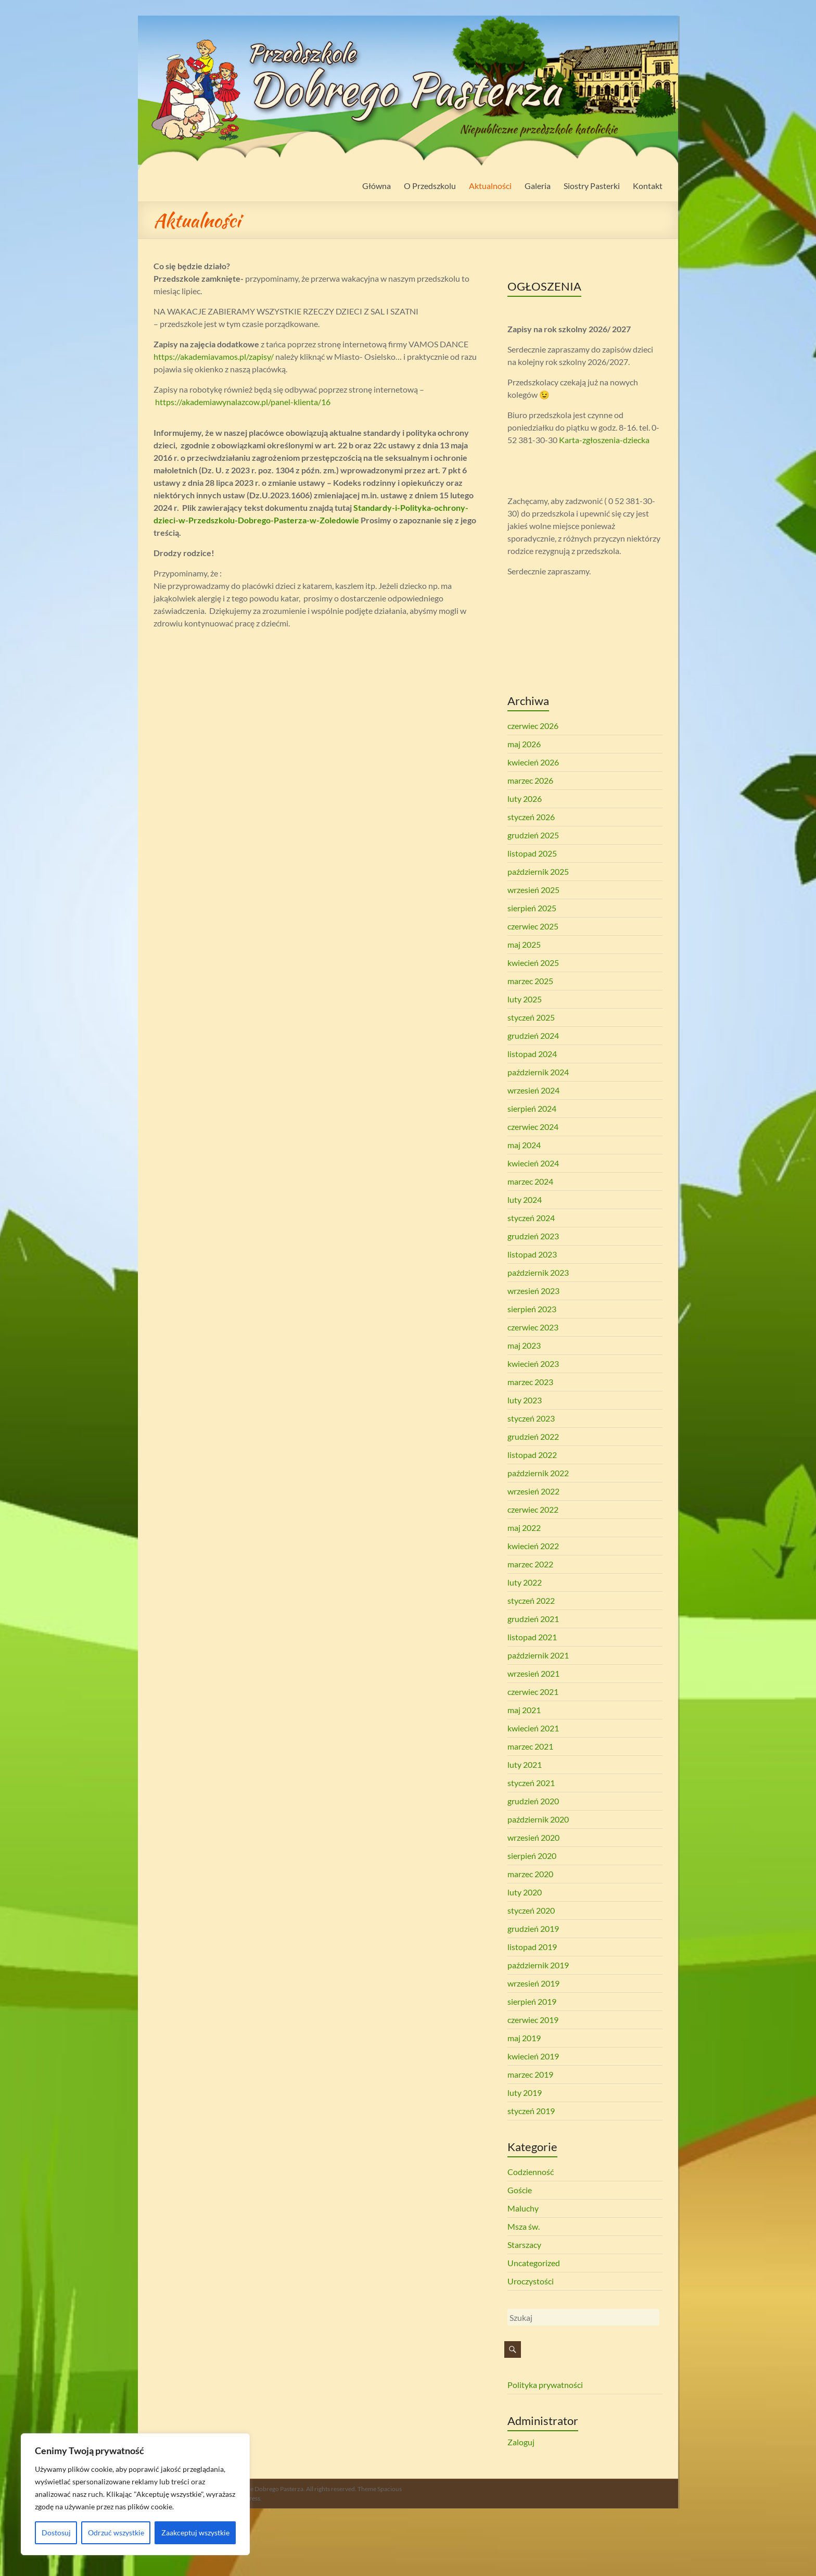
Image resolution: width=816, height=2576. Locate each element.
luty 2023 (524, 1400)
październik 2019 (538, 1965)
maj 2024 (524, 1145)
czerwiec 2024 (532, 1127)
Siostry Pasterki (592, 186)
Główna (376, 186)
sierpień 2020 (531, 1856)
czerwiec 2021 (532, 1692)
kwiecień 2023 (533, 1363)
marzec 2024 (530, 1181)
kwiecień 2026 (533, 762)
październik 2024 (538, 1072)
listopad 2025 (532, 853)
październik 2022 (538, 1473)
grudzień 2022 (533, 1436)
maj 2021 (524, 1710)
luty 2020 (524, 1892)
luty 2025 (524, 999)
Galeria (538, 186)
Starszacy (524, 2245)
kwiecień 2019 (533, 2056)
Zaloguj (520, 2442)
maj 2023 (524, 1345)
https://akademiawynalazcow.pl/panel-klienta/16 (242, 402)
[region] (135, 2494)
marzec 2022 (530, 1564)
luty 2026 (524, 798)
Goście (519, 2190)
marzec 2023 (530, 1382)
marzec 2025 (530, 981)
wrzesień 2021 (533, 1673)
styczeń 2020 (531, 1910)
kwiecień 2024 (533, 1163)
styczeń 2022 (531, 1600)
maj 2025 (524, 944)
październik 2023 (538, 1272)
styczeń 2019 (531, 2111)
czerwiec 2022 (532, 1509)
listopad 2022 (532, 1455)
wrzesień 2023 (533, 1291)
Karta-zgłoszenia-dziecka (604, 440)
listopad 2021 (532, 1637)
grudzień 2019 (533, 1928)
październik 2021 (538, 1655)
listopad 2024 (532, 1054)
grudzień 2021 (533, 1619)
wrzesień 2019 (533, 1983)
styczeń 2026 (531, 817)
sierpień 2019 (531, 2001)
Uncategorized (533, 2263)
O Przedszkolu (430, 186)
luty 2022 (524, 1582)
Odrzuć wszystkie (116, 2532)
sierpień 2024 (531, 1108)
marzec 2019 (530, 2074)
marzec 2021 (530, 1746)
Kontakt (647, 186)
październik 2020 (538, 1819)
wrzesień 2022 (533, 1491)
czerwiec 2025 (532, 926)
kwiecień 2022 (533, 1546)
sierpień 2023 (531, 1309)
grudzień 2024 (533, 1035)
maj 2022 (524, 1527)
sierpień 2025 (531, 908)
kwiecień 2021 (533, 1728)
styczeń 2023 (531, 1418)
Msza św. (523, 2226)
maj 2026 (524, 744)
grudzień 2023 (533, 1236)
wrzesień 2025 (533, 890)
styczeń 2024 (531, 1218)
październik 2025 (538, 871)
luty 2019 (524, 2092)
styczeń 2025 (531, 1017)
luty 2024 (524, 1199)
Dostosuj (56, 2532)
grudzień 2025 (533, 835)
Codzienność (530, 2172)
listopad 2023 (532, 1254)
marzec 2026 (530, 780)
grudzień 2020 (533, 1801)
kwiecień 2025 (533, 962)
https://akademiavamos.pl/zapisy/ (214, 356)
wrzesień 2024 (533, 1090)
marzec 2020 (530, 1874)
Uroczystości (530, 2281)
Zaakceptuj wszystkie (195, 2532)
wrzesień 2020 (533, 1837)
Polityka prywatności (545, 2385)
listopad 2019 (532, 1947)
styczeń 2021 (531, 1783)
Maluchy (523, 2208)
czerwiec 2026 (532, 726)
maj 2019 (524, 2038)
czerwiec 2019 (532, 2020)
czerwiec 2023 (532, 1327)
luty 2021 (524, 1764)
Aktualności (490, 186)
